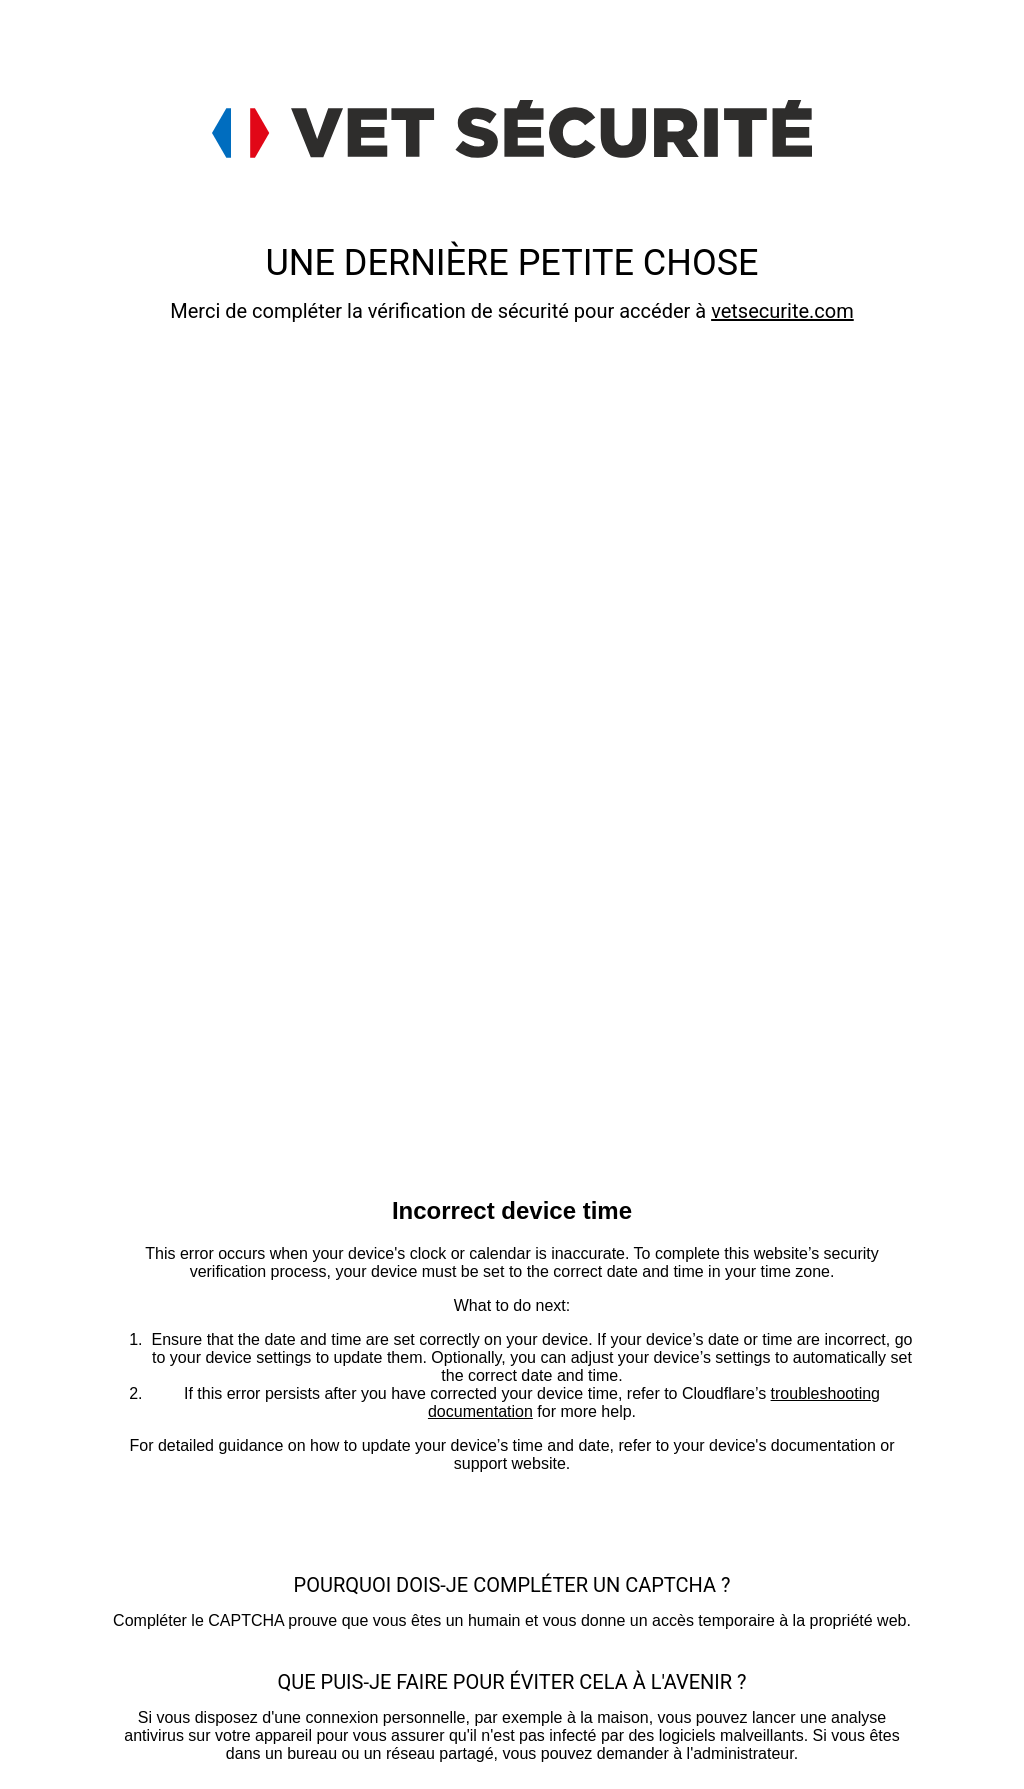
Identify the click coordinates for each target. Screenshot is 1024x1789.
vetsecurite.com (782, 311)
